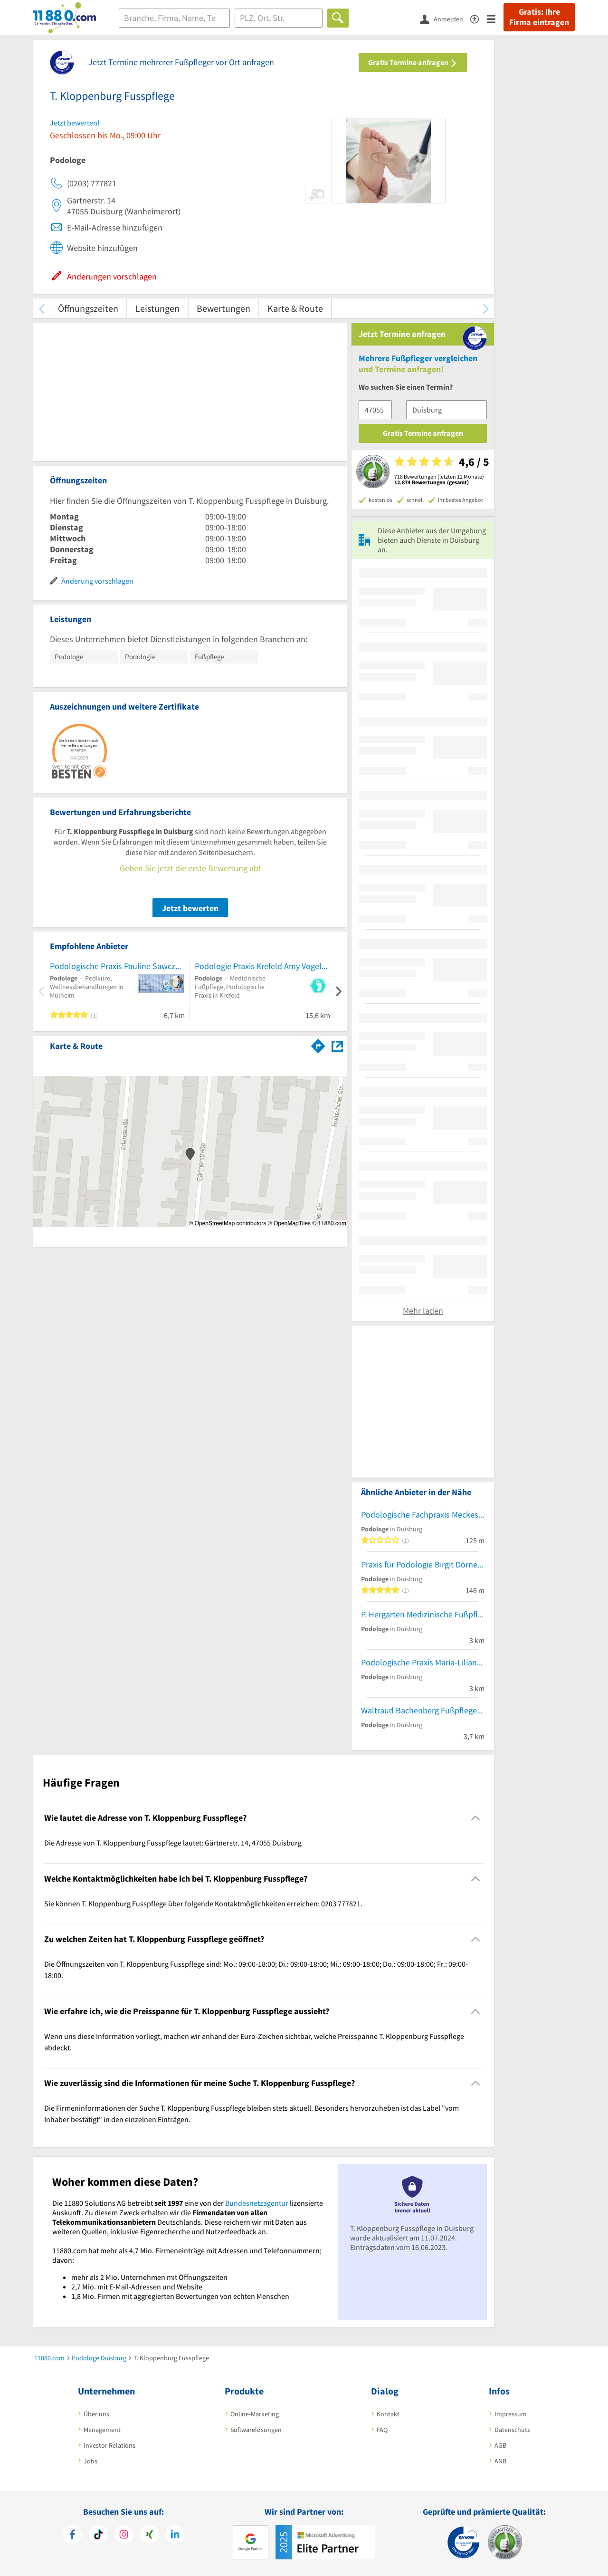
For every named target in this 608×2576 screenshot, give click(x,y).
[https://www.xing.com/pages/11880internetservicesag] (149, 2535)
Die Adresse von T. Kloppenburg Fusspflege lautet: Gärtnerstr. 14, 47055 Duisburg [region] (173, 1842)
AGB (500, 2445)
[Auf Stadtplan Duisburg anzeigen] (337, 1045)
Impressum (510, 2414)
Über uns (96, 2414)
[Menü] (495, 18)
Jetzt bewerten (190, 908)
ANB (500, 2461)
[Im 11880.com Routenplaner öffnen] (318, 1044)
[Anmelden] (445, 18)
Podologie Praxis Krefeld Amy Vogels (260, 966)
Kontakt (388, 2414)
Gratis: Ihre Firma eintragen (539, 17)
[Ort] (279, 18)
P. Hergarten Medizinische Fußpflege (422, 1614)
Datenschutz (512, 2429)
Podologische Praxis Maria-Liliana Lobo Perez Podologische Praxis (422, 1662)
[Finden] (338, 18)
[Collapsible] (476, 1818)
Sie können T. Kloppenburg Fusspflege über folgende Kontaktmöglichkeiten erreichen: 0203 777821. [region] (203, 1903)
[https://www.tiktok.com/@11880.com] (98, 2535)
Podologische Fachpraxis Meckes (419, 1514)
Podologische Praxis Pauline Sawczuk (117, 966)
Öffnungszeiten (88, 308)
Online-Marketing (254, 2414)
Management (102, 2429)
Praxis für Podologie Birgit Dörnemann (422, 1564)
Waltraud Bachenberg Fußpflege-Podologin (422, 1710)
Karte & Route (295, 308)
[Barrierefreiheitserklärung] (478, 18)
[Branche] (174, 18)
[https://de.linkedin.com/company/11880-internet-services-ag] (175, 2535)
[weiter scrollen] (485, 308)
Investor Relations (109, 2445)
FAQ (382, 2429)
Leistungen (157, 308)
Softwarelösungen (256, 2429)
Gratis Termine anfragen (412, 62)
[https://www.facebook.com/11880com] (72, 2535)
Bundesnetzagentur (256, 2203)
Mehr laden (423, 1310)
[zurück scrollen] (41, 308)
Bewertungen (223, 308)
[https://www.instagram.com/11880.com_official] (123, 2535)
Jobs (90, 2461)
